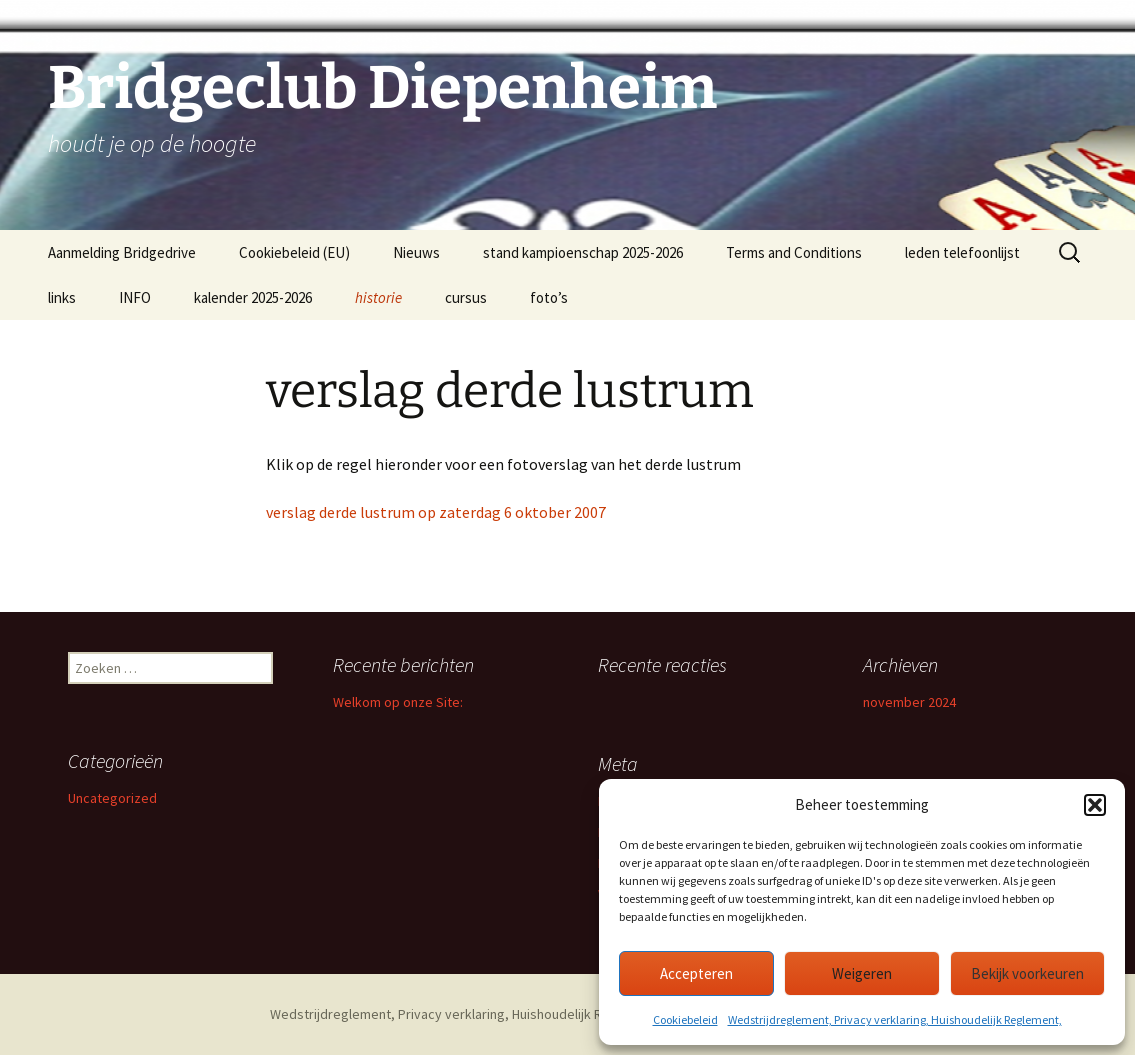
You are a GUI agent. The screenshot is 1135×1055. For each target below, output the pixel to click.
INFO (135, 297)
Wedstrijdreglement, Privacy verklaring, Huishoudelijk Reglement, (895, 1019)
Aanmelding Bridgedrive (122, 252)
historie (378, 297)
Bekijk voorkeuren (1027, 973)
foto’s (549, 297)
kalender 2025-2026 (253, 297)
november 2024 (909, 702)
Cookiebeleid (685, 1019)
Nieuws (416, 252)
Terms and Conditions (794, 252)
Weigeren (862, 973)
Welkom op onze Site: (398, 702)
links (62, 297)
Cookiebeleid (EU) (294, 252)
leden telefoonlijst (962, 252)
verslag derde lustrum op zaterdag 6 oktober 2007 (436, 512)
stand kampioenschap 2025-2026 (583, 252)
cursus (466, 297)
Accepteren (696, 973)
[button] (1095, 805)
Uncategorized (112, 798)
